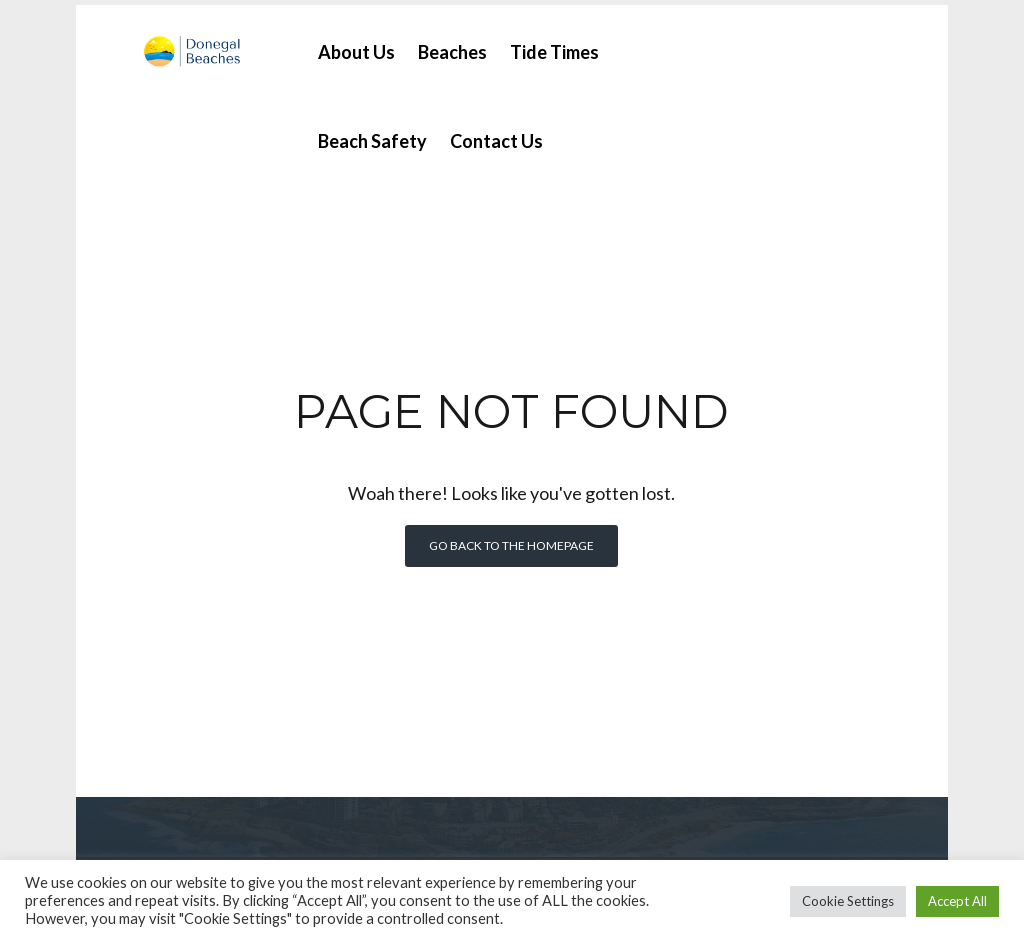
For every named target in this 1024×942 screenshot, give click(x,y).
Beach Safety (369, 136)
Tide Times (551, 47)
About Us (353, 47)
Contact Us (493, 136)
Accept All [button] (957, 901)
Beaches (449, 47)
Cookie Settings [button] (848, 901)
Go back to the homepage (511, 540)
